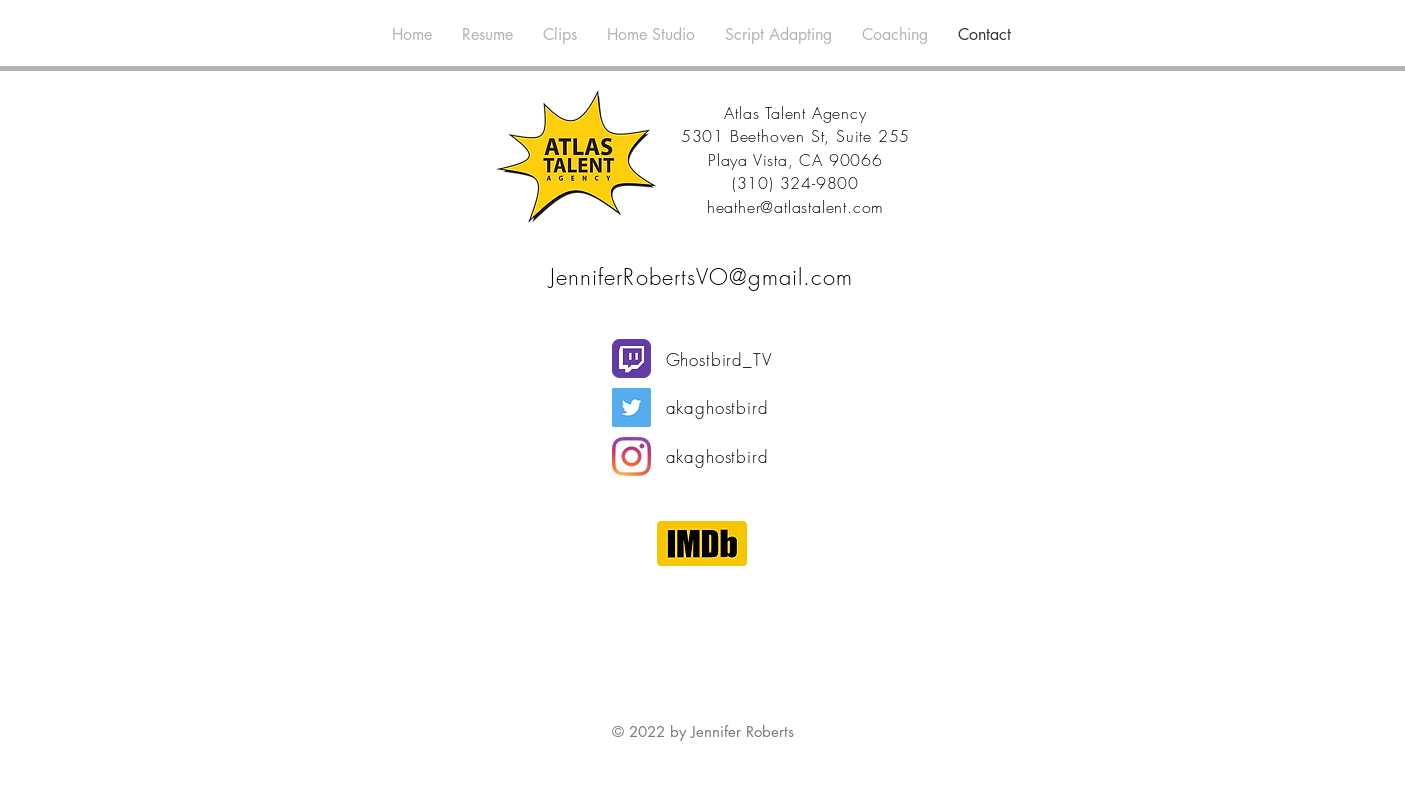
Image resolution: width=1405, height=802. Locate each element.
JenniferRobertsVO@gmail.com (702, 277)
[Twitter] (631, 407)
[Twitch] (631, 358)
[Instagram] (631, 456)
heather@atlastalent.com (795, 207)
